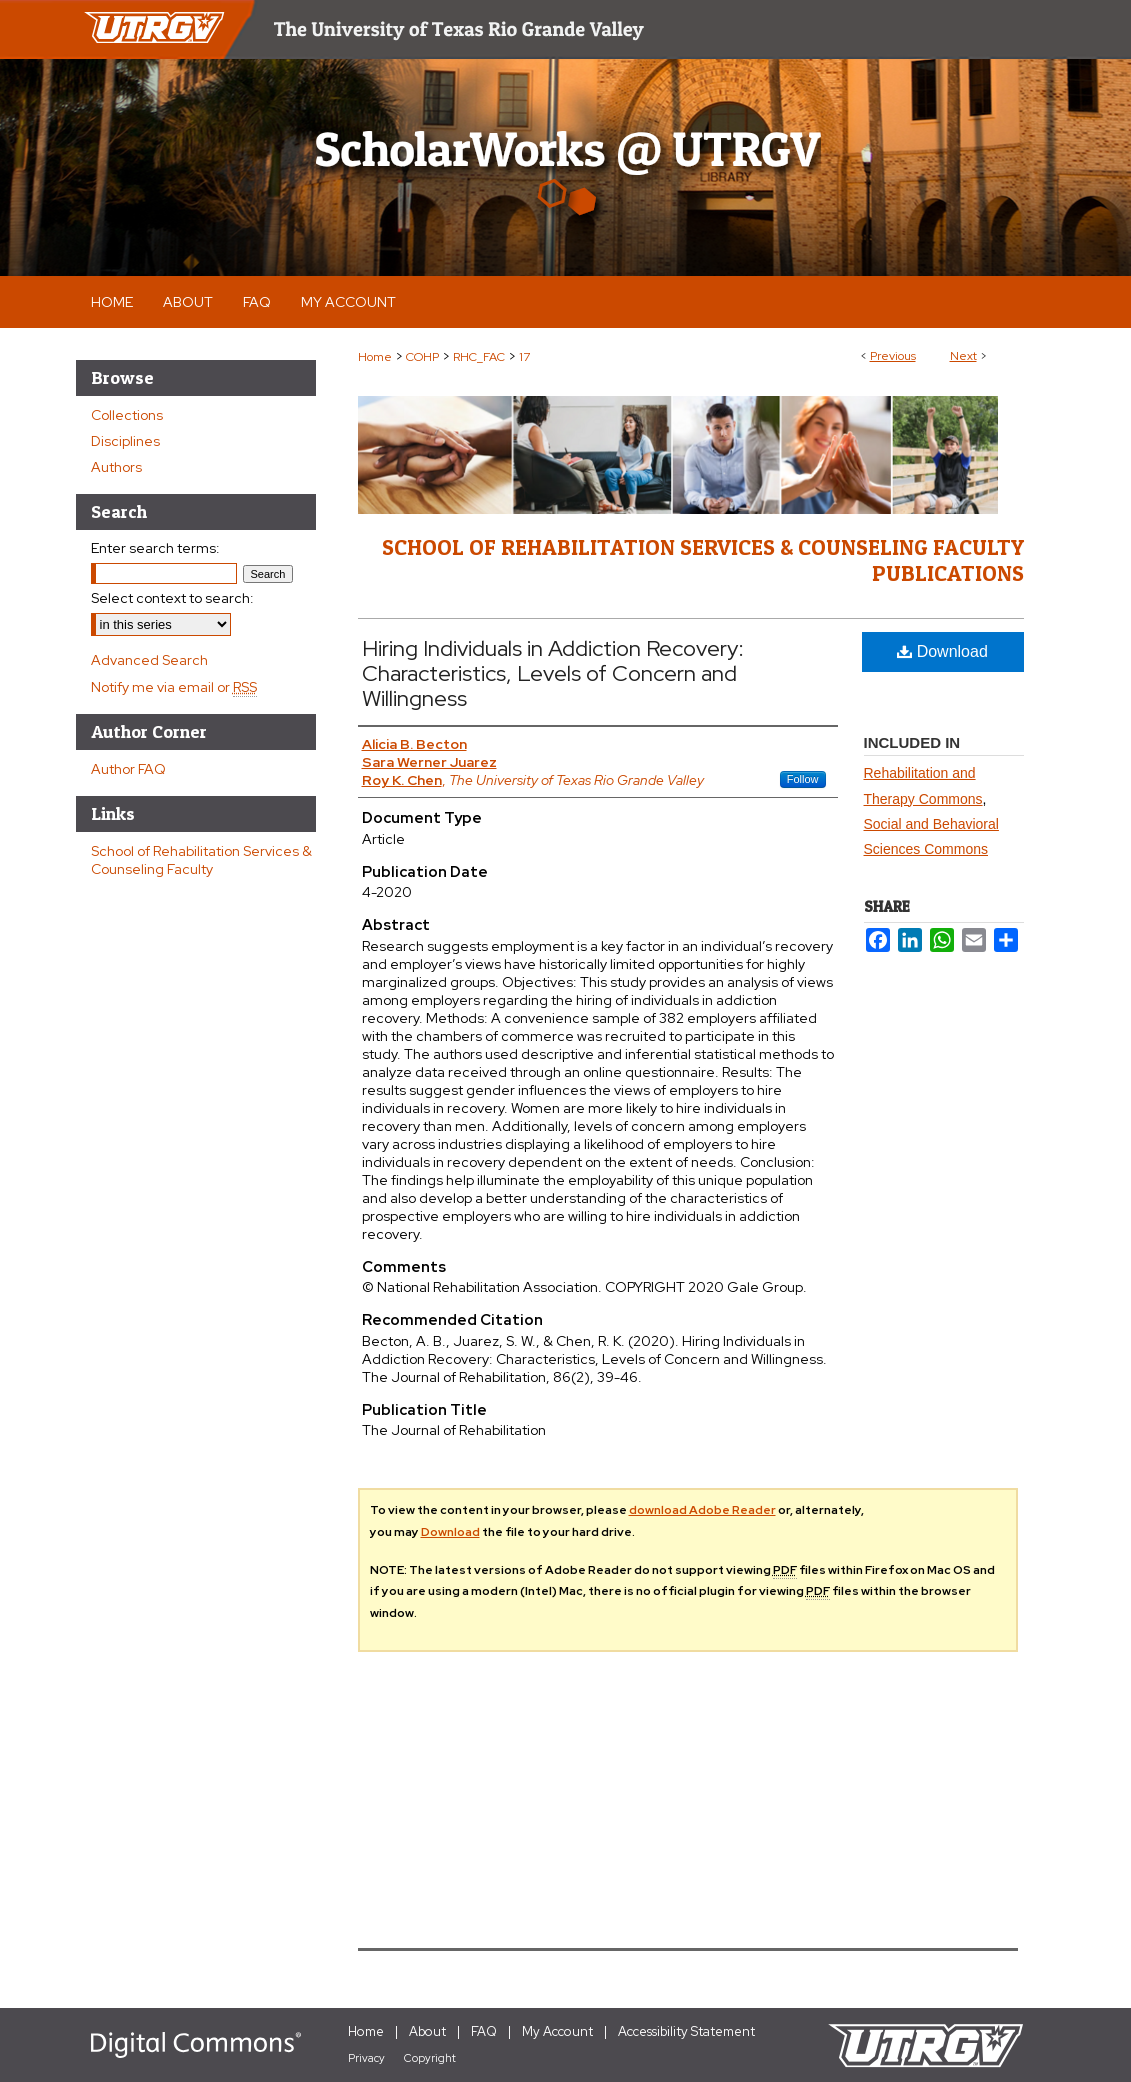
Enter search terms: (155, 548)
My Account (557, 2031)
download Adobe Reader (702, 1510)
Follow (803, 779)
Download (942, 651)
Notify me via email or (174, 687)
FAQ (484, 2031)
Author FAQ (128, 769)
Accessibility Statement (686, 2031)
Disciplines (125, 441)
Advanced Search (149, 660)
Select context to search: (172, 598)
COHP (422, 357)
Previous (893, 356)
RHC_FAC (479, 357)
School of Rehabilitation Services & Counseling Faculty (201, 860)
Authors (116, 467)
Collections (127, 415)
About (427, 2031)
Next (963, 356)
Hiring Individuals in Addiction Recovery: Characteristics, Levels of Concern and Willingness (553, 673)
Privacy (366, 2058)
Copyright (430, 2058)
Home (375, 357)
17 (524, 357)
